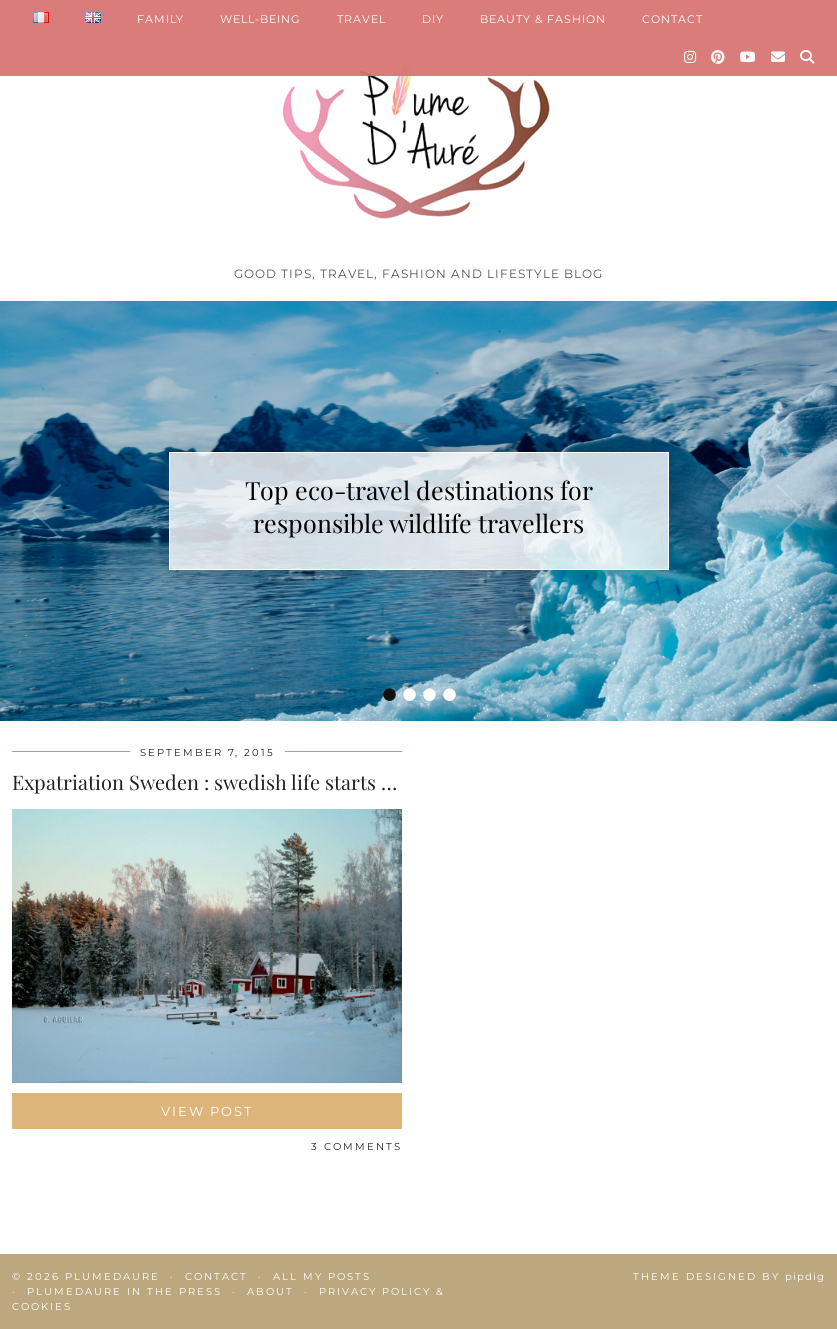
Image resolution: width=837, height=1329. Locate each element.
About (270, 1291)
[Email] (778, 57)
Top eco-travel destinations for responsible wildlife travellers (419, 506)
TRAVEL (361, 19)
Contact (216, 1276)
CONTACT (672, 19)
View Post (207, 1111)
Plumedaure (112, 1276)
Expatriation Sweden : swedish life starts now (215, 781)
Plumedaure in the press (124, 1291)
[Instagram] (690, 57)
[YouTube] (748, 57)
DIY (433, 19)
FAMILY (160, 19)
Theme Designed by (729, 1276)
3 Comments (356, 1146)
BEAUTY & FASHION (543, 19)
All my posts (322, 1276)
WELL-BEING (260, 19)
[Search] (807, 57)
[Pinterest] (718, 57)
